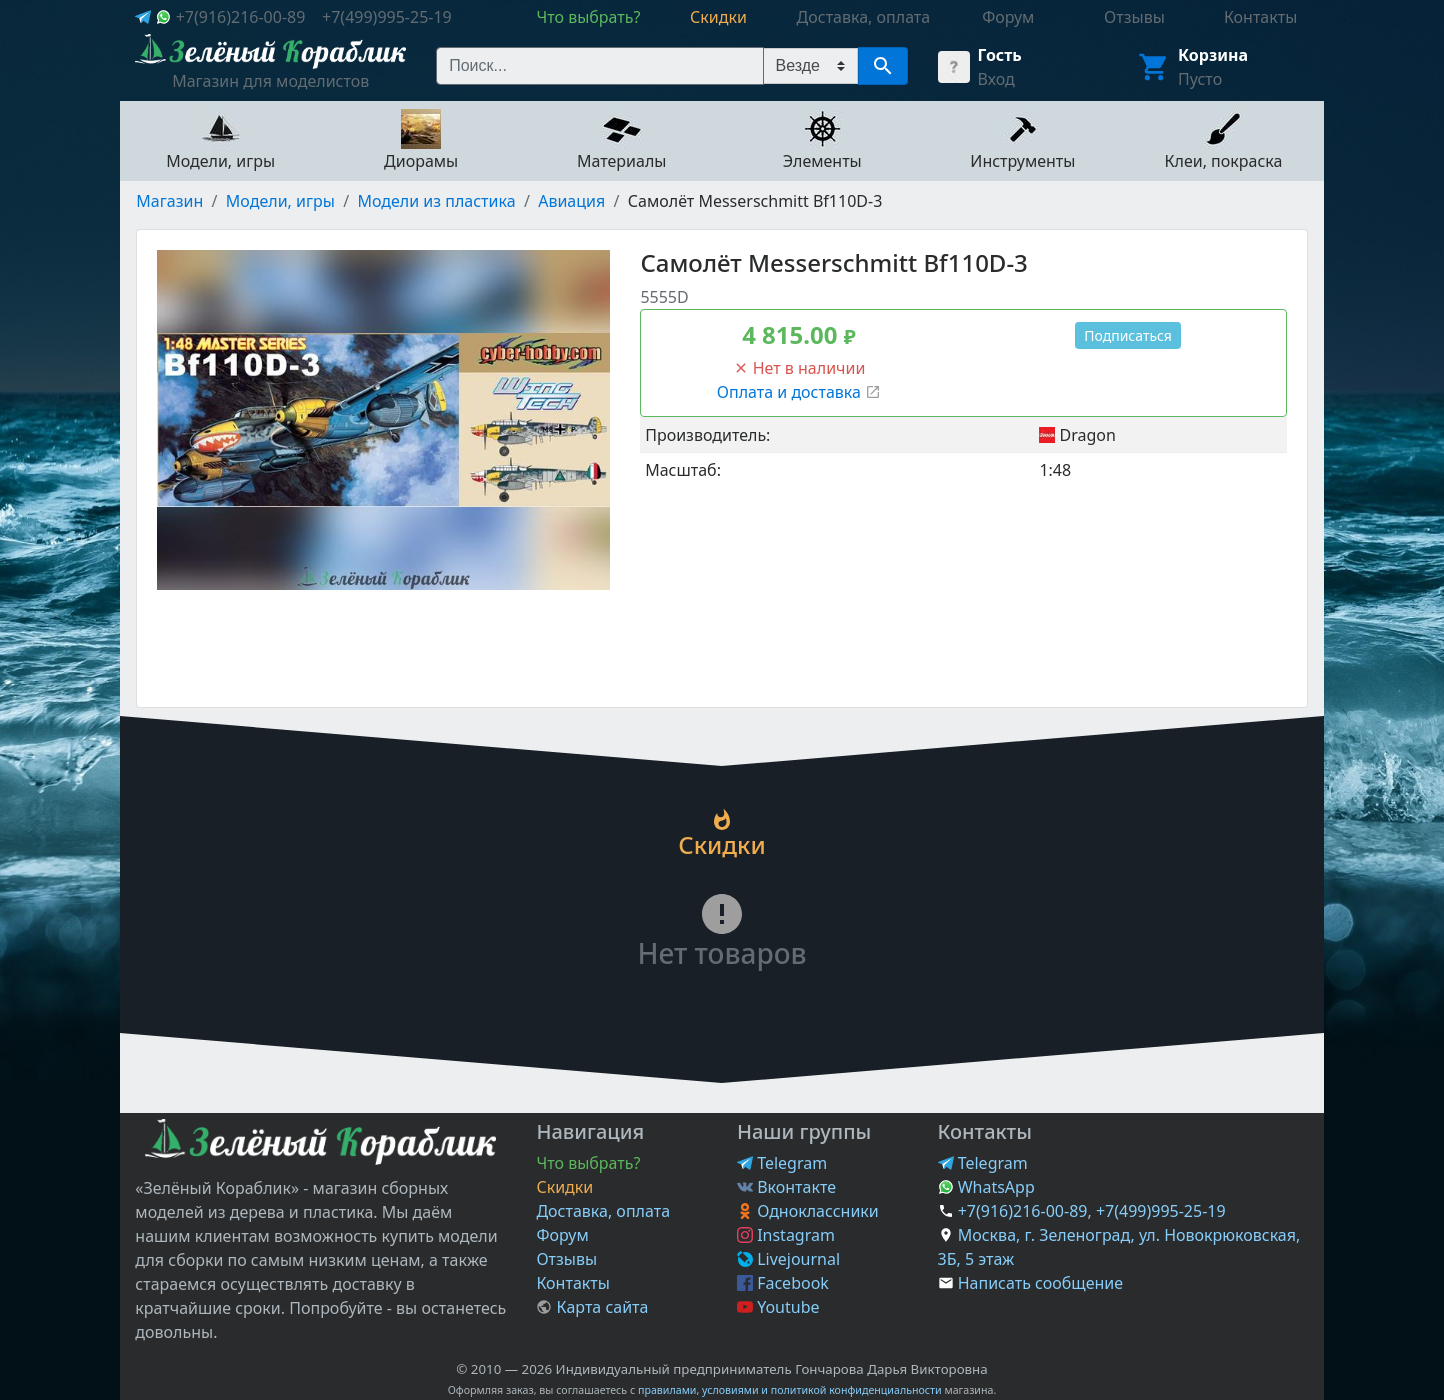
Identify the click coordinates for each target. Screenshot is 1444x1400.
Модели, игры (280, 201)
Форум (562, 1235)
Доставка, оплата (603, 1211)
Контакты (572, 1283)
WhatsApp (986, 1187)
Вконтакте (786, 1187)
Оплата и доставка (799, 392)
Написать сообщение (1040, 1283)
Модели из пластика (436, 201)
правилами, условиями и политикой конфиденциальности (790, 1390)
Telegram (782, 1163)
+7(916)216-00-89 (241, 17)
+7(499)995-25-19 (387, 17)
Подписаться (1128, 335)
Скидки (564, 1187)
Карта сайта (592, 1307)
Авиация (571, 201)
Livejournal (788, 1259)
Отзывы (566, 1259)
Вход (996, 79)
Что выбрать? (588, 1163)
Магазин (169, 201)
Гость (1000, 55)
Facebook (783, 1283)
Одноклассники (808, 1211)
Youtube (778, 1307)
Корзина (1213, 55)
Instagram (786, 1235)
